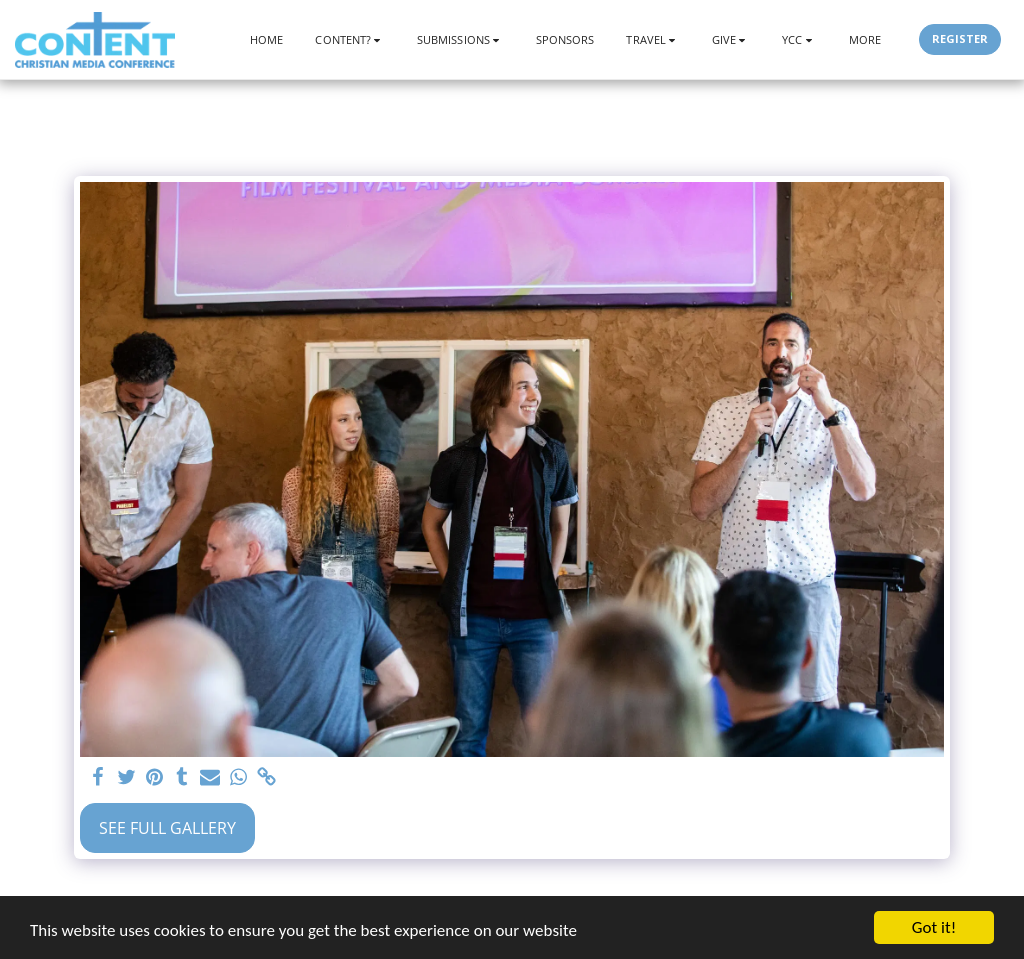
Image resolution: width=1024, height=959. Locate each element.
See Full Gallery (167, 828)
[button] (350, 39)
